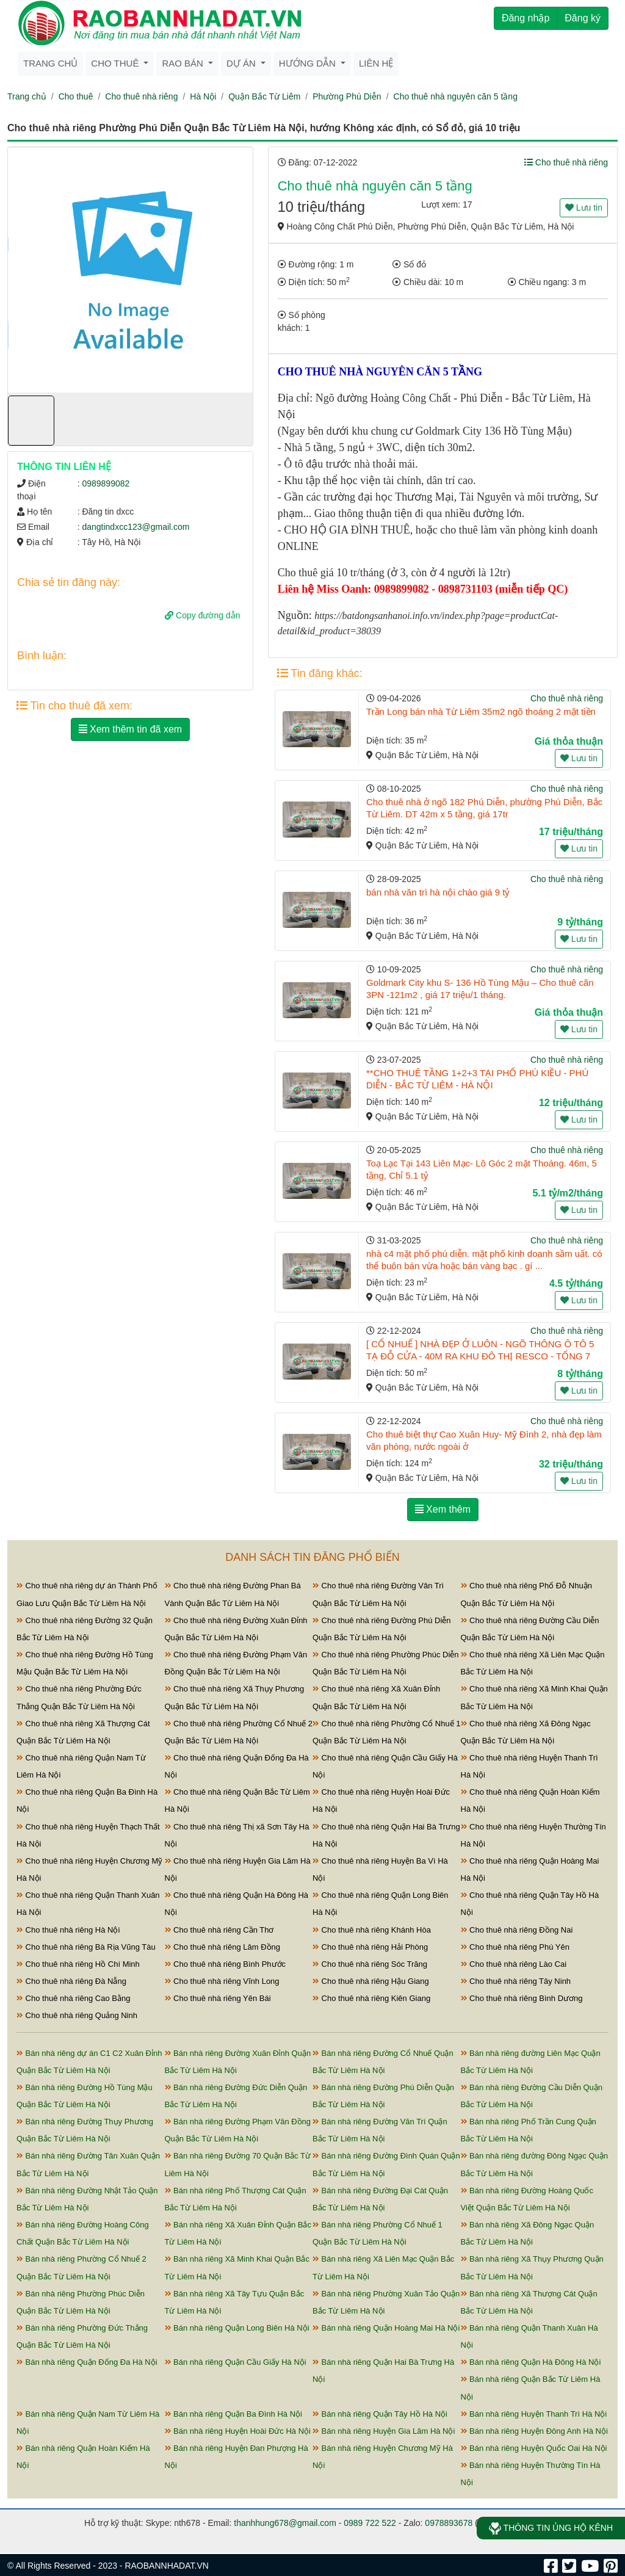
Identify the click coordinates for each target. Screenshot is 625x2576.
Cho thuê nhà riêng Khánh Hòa (371, 1929)
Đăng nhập (525, 18)
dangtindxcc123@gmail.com (135, 527)
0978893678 (448, 2523)
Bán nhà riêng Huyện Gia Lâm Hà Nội (383, 2431)
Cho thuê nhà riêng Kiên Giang (371, 1998)
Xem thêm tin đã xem (130, 729)
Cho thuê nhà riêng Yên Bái (218, 1998)
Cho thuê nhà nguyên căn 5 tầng (456, 96)
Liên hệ (376, 63)
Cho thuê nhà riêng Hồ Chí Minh (78, 1964)
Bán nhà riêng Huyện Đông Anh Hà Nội (534, 2431)
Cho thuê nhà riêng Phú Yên (515, 1947)
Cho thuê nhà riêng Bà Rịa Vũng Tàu (86, 1947)
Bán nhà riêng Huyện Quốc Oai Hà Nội (534, 2448)
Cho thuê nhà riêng (141, 96)
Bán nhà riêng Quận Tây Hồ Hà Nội (379, 2414)
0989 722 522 (370, 2523)
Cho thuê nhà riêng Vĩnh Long (222, 1981)
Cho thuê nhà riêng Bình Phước (225, 1964)
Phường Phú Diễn (346, 96)
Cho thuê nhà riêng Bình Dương (522, 1998)
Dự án (242, 63)
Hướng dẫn (308, 63)
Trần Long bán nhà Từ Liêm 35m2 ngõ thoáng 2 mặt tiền (481, 711)
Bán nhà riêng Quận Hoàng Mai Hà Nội (386, 2327)
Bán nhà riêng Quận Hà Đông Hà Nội (531, 2362)
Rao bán (184, 63)
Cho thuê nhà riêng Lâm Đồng (223, 1947)
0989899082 (105, 483)
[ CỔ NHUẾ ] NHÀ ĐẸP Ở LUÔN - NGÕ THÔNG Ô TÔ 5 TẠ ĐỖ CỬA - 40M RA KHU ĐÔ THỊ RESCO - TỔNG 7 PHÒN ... (480, 1356)
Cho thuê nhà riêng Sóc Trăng (369, 1964)
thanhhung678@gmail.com (285, 2523)
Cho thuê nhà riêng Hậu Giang (370, 1981)
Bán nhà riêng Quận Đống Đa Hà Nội (86, 2362)
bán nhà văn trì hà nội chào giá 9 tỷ (438, 892)
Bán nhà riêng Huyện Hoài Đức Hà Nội (238, 2431)
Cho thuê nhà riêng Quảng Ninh (76, 2015)
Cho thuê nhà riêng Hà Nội (68, 1929)
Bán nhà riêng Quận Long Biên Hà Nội (237, 2327)
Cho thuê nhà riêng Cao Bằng (73, 1998)
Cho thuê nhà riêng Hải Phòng (370, 1947)
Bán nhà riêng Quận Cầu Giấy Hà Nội (235, 2362)
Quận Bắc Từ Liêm (264, 96)
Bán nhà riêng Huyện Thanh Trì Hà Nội (534, 2414)
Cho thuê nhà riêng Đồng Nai (517, 1929)
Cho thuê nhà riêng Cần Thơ (219, 1929)
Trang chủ (50, 63)
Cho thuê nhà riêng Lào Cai (514, 1964)
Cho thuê (116, 63)
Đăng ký (583, 18)
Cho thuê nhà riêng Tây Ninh (516, 1981)
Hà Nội (203, 96)
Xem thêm (443, 1509)
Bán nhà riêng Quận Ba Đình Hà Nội (233, 2414)
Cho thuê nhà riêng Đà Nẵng (71, 1981)
